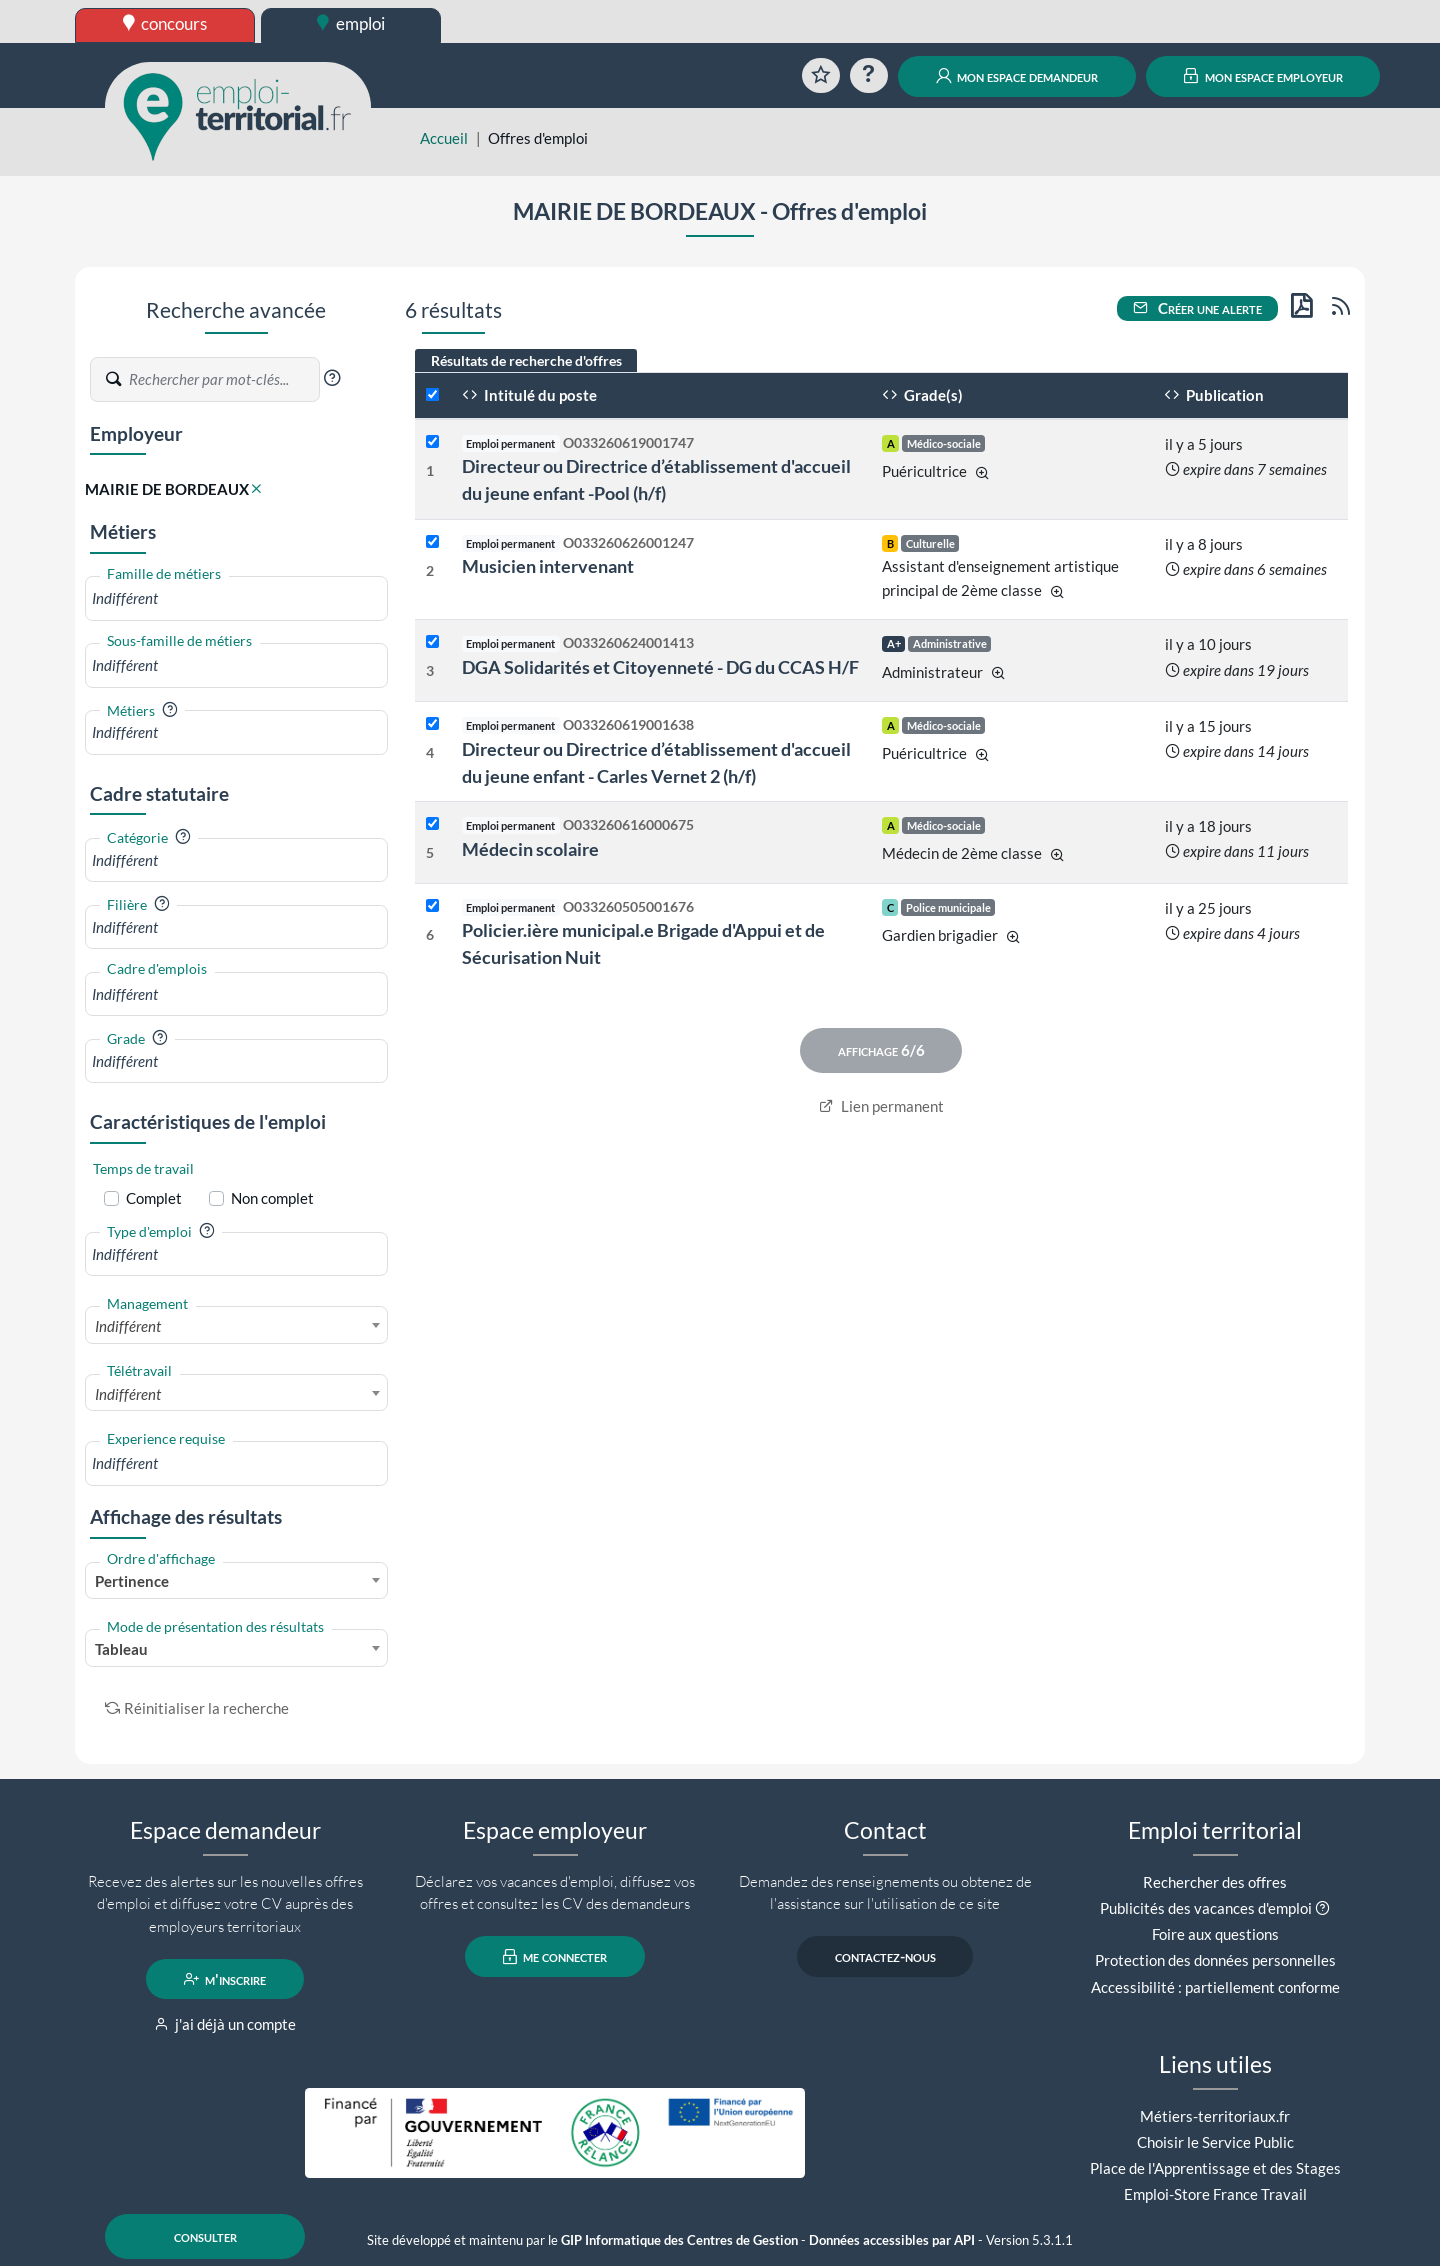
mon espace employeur (1263, 76)
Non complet (272, 1198)
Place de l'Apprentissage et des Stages (1215, 2168)
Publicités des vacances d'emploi (1206, 1908)
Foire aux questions (1215, 1934)
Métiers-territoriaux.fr (1215, 2116)
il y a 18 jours (1208, 826)
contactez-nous (885, 1957)
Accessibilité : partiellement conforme (1215, 1987)
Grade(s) (922, 395)
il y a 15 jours (1208, 726)
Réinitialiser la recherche (197, 1708)
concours (165, 23)
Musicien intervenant (548, 566)
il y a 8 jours (1204, 544)
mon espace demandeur (1017, 76)
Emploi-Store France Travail (1215, 2194)
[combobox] (236, 598)
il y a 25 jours (1208, 908)
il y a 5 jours (1204, 444)
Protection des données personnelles (1215, 1960)
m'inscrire (225, 1979)
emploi (351, 23)
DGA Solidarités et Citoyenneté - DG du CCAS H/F (660, 667)
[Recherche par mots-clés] (223, 380)
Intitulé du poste (529, 395)
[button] (332, 378)
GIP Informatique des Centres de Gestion (679, 2240)
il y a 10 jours (1208, 644)
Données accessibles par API (892, 2240)
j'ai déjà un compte (225, 2024)
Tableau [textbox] (121, 1649)
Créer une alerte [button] (1198, 308)
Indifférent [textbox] (128, 1326)
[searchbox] (236, 598)
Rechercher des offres (1215, 1882)
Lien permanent (881, 1106)
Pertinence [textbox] (132, 1581)
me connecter (555, 1957)
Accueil (444, 138)
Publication (1214, 395)
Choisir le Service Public (1215, 2142)
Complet (154, 1198)
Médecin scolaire (530, 849)
